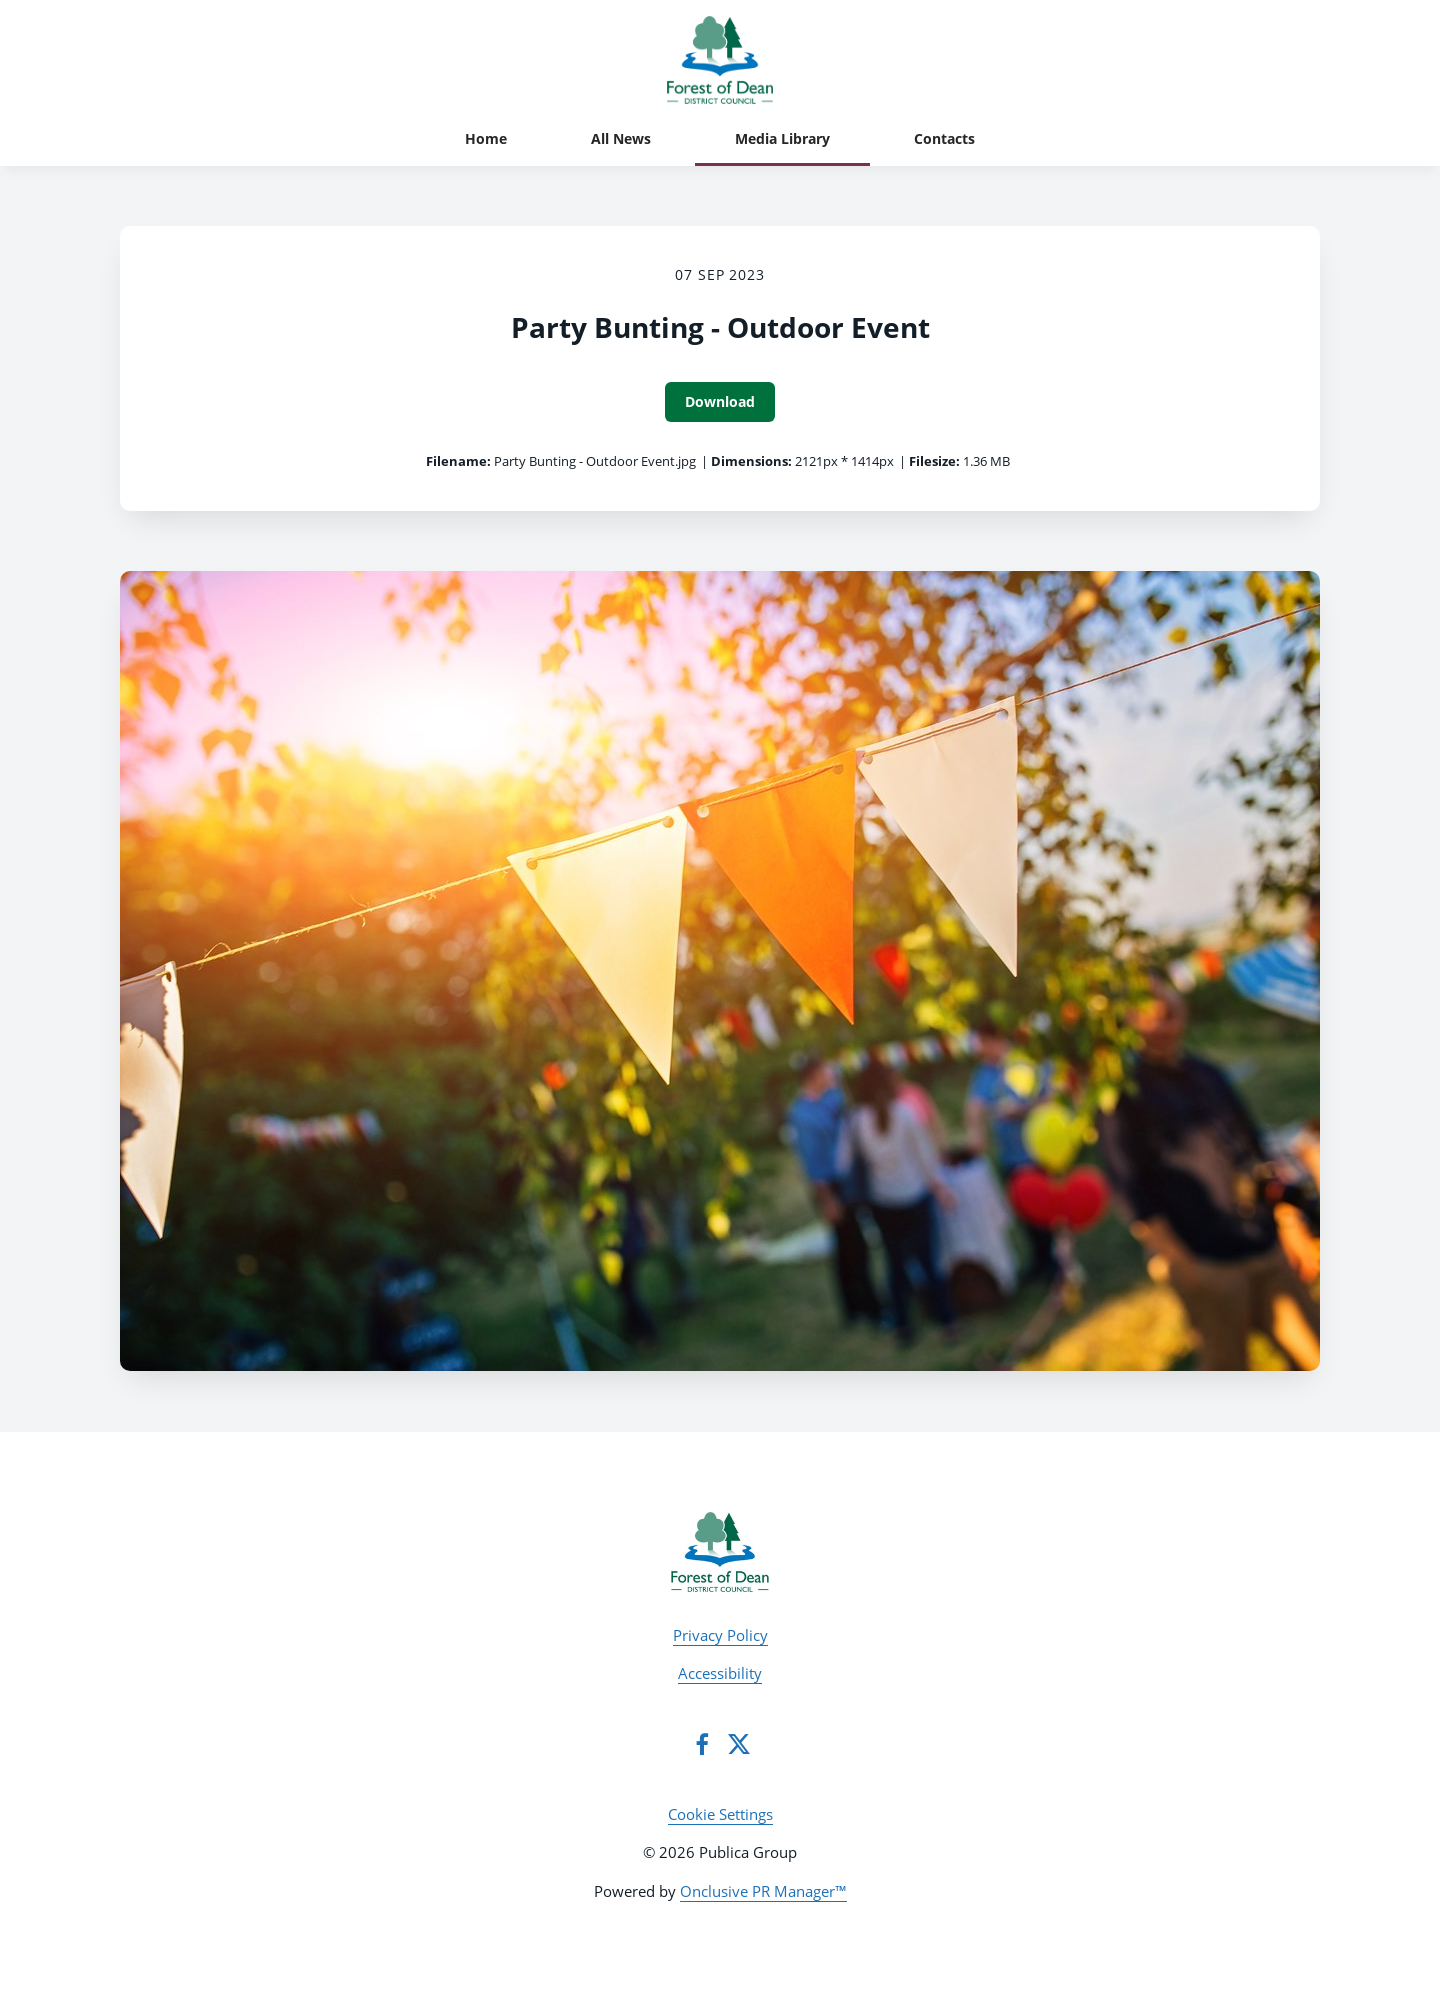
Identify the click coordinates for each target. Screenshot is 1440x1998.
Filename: (458, 461)
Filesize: (934, 461)
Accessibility (720, 1673)
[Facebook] (702, 1744)
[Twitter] (739, 1744)
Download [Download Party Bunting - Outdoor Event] (720, 401)
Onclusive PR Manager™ (763, 1891)
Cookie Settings (720, 1814)
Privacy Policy (720, 1635)
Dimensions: (751, 461)
